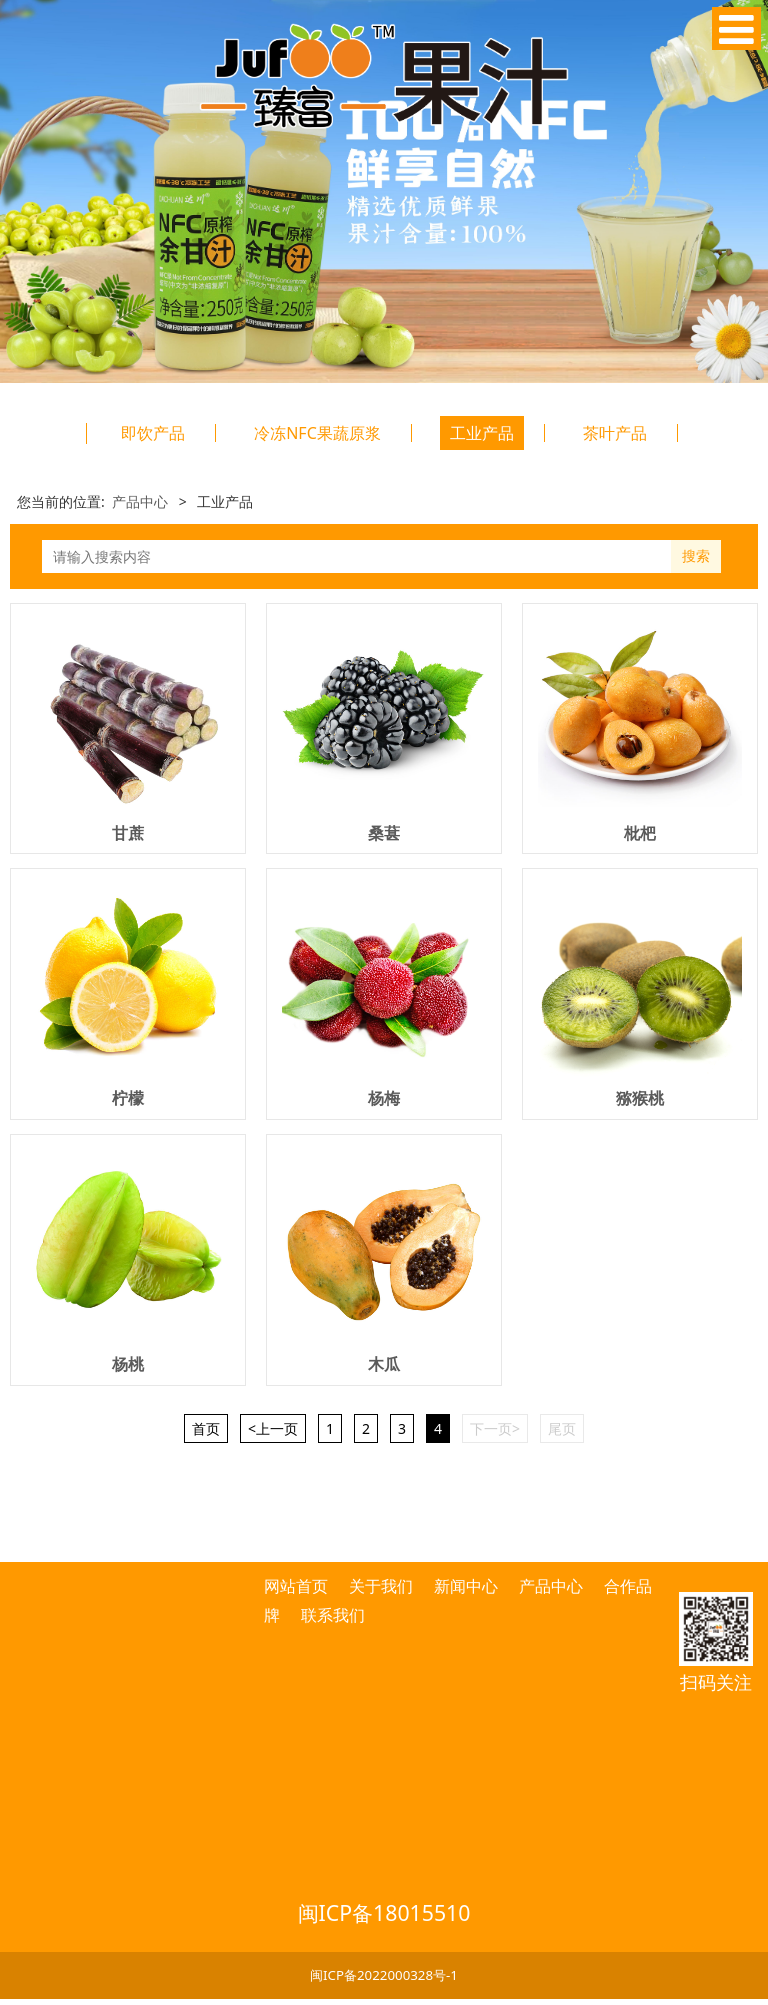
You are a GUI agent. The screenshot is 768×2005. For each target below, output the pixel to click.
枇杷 (640, 833)
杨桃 (128, 1364)
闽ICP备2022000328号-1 (384, 1975)
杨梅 (384, 1098)
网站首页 (298, 1586)
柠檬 (128, 1098)
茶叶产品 (615, 433)
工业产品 (482, 433)
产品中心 (140, 501)
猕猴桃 (640, 1098)
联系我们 (333, 1615)
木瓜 (384, 1364)
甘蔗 (128, 833)
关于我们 (381, 1586)
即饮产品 (153, 433)
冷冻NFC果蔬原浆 (317, 433)
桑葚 (384, 833)
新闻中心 (466, 1586)
